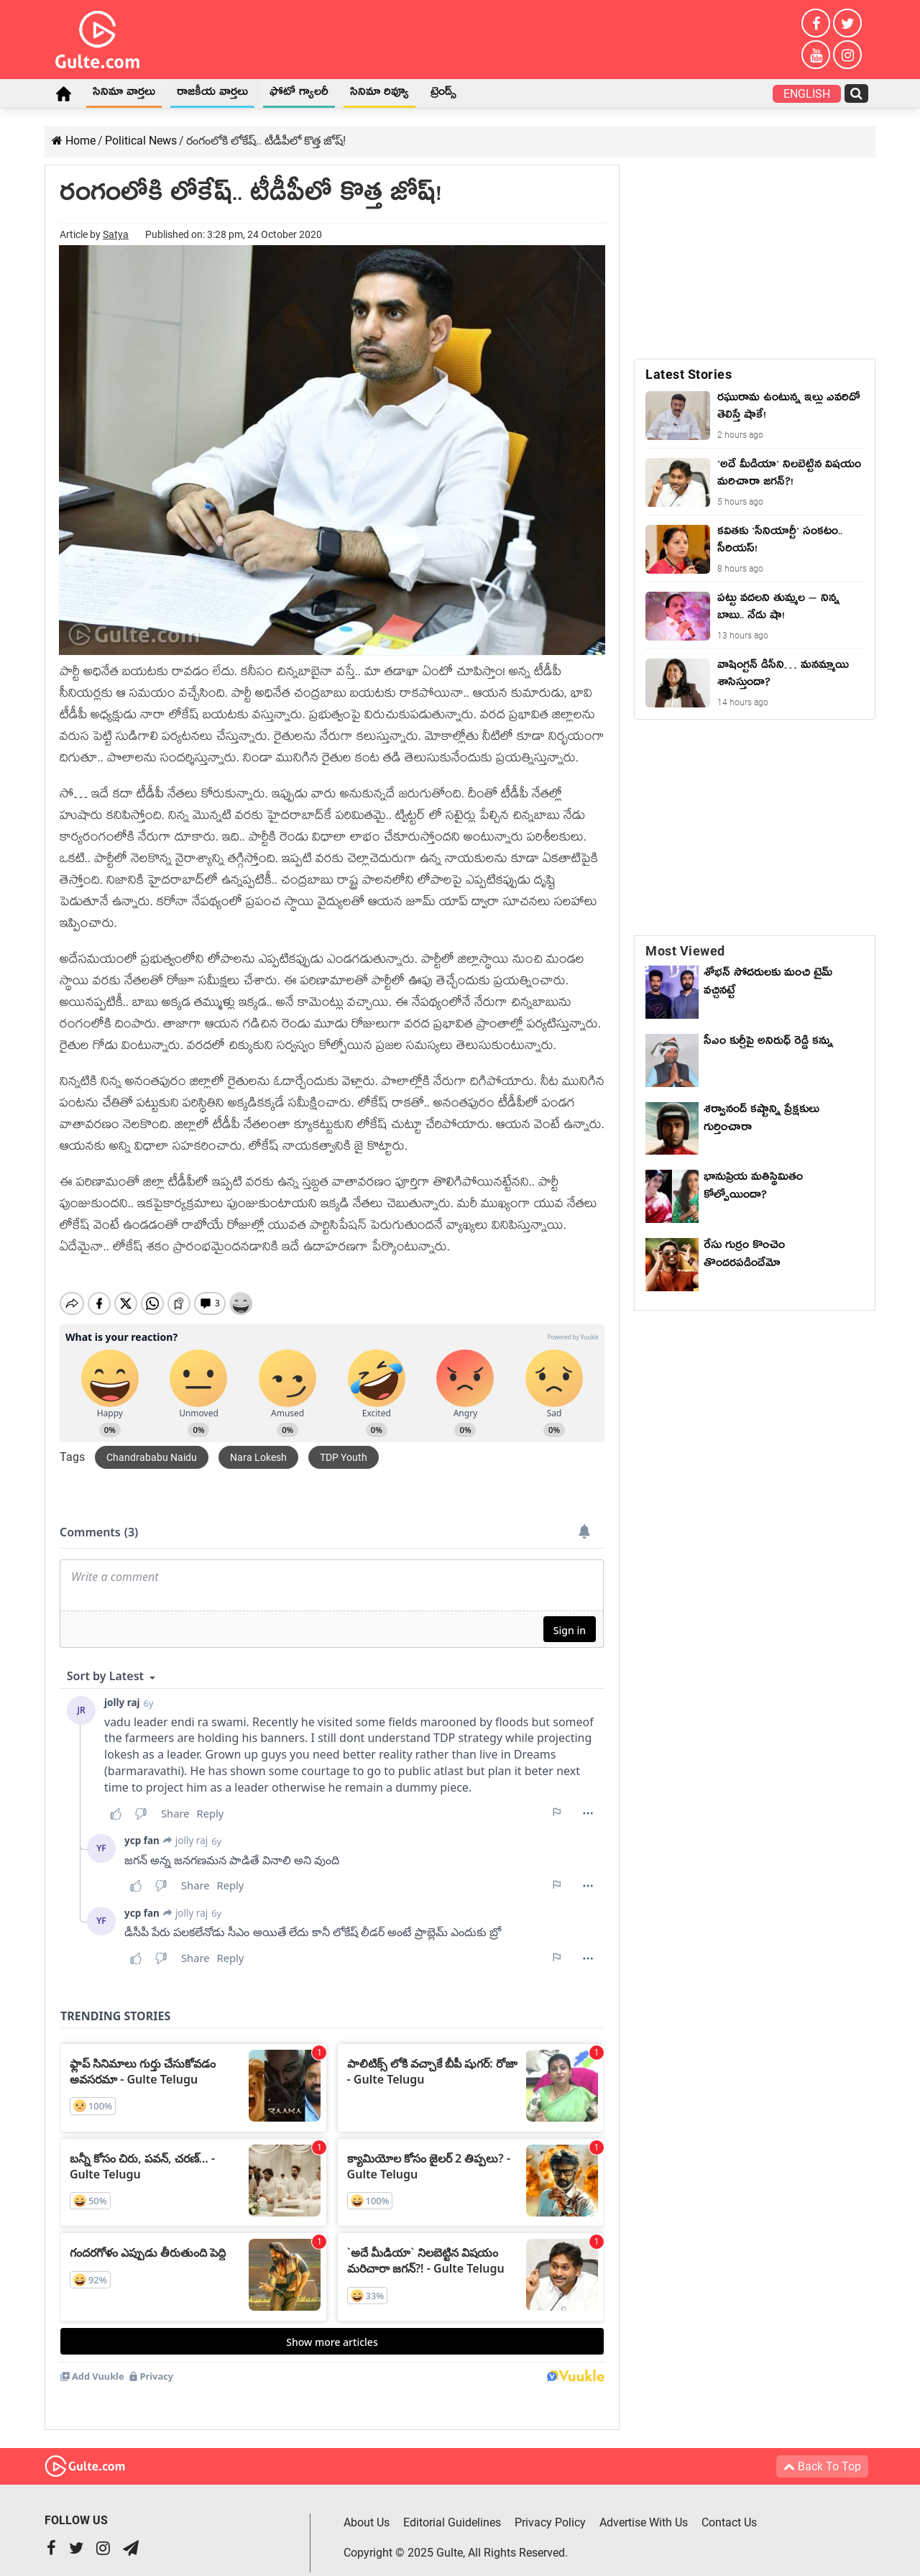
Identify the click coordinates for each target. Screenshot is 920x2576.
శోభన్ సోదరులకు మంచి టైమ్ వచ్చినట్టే (768, 984)
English (806, 94)
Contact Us (729, 2510)
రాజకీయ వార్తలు (212, 94)
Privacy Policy (550, 2510)
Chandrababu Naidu (151, 1445)
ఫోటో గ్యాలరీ (299, 94)
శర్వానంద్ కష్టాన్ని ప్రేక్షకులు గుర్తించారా (761, 1120)
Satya (116, 234)
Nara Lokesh (258, 1445)
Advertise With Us (643, 2510)
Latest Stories (688, 374)
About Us (367, 2510)
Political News (141, 140)
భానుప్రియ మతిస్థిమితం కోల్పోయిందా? (753, 1188)
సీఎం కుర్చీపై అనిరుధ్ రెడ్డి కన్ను (768, 1043)
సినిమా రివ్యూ (379, 94)
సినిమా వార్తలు (124, 94)
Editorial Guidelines (452, 2510)
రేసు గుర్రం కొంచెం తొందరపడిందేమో (744, 1256)
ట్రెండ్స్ (443, 94)
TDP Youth (343, 1445)
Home (63, 93)
